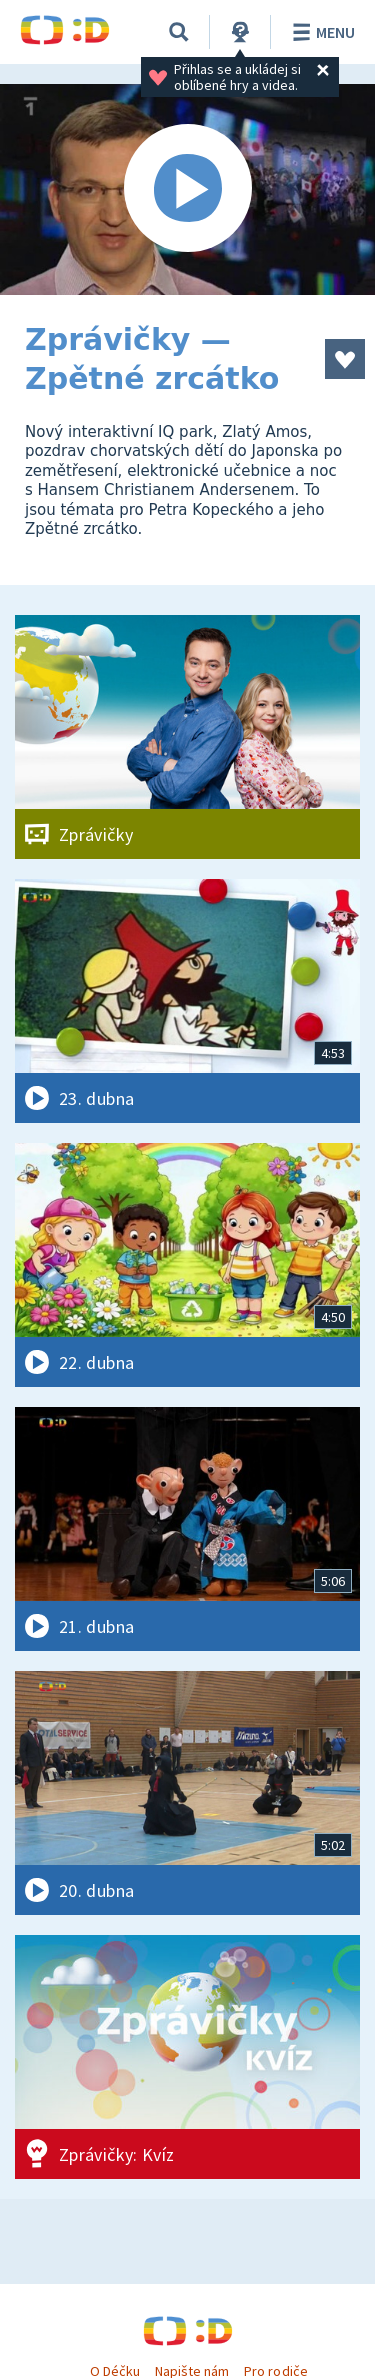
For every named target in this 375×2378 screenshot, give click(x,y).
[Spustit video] (187, 189)
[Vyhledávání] (179, 32)
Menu (320, 32)
